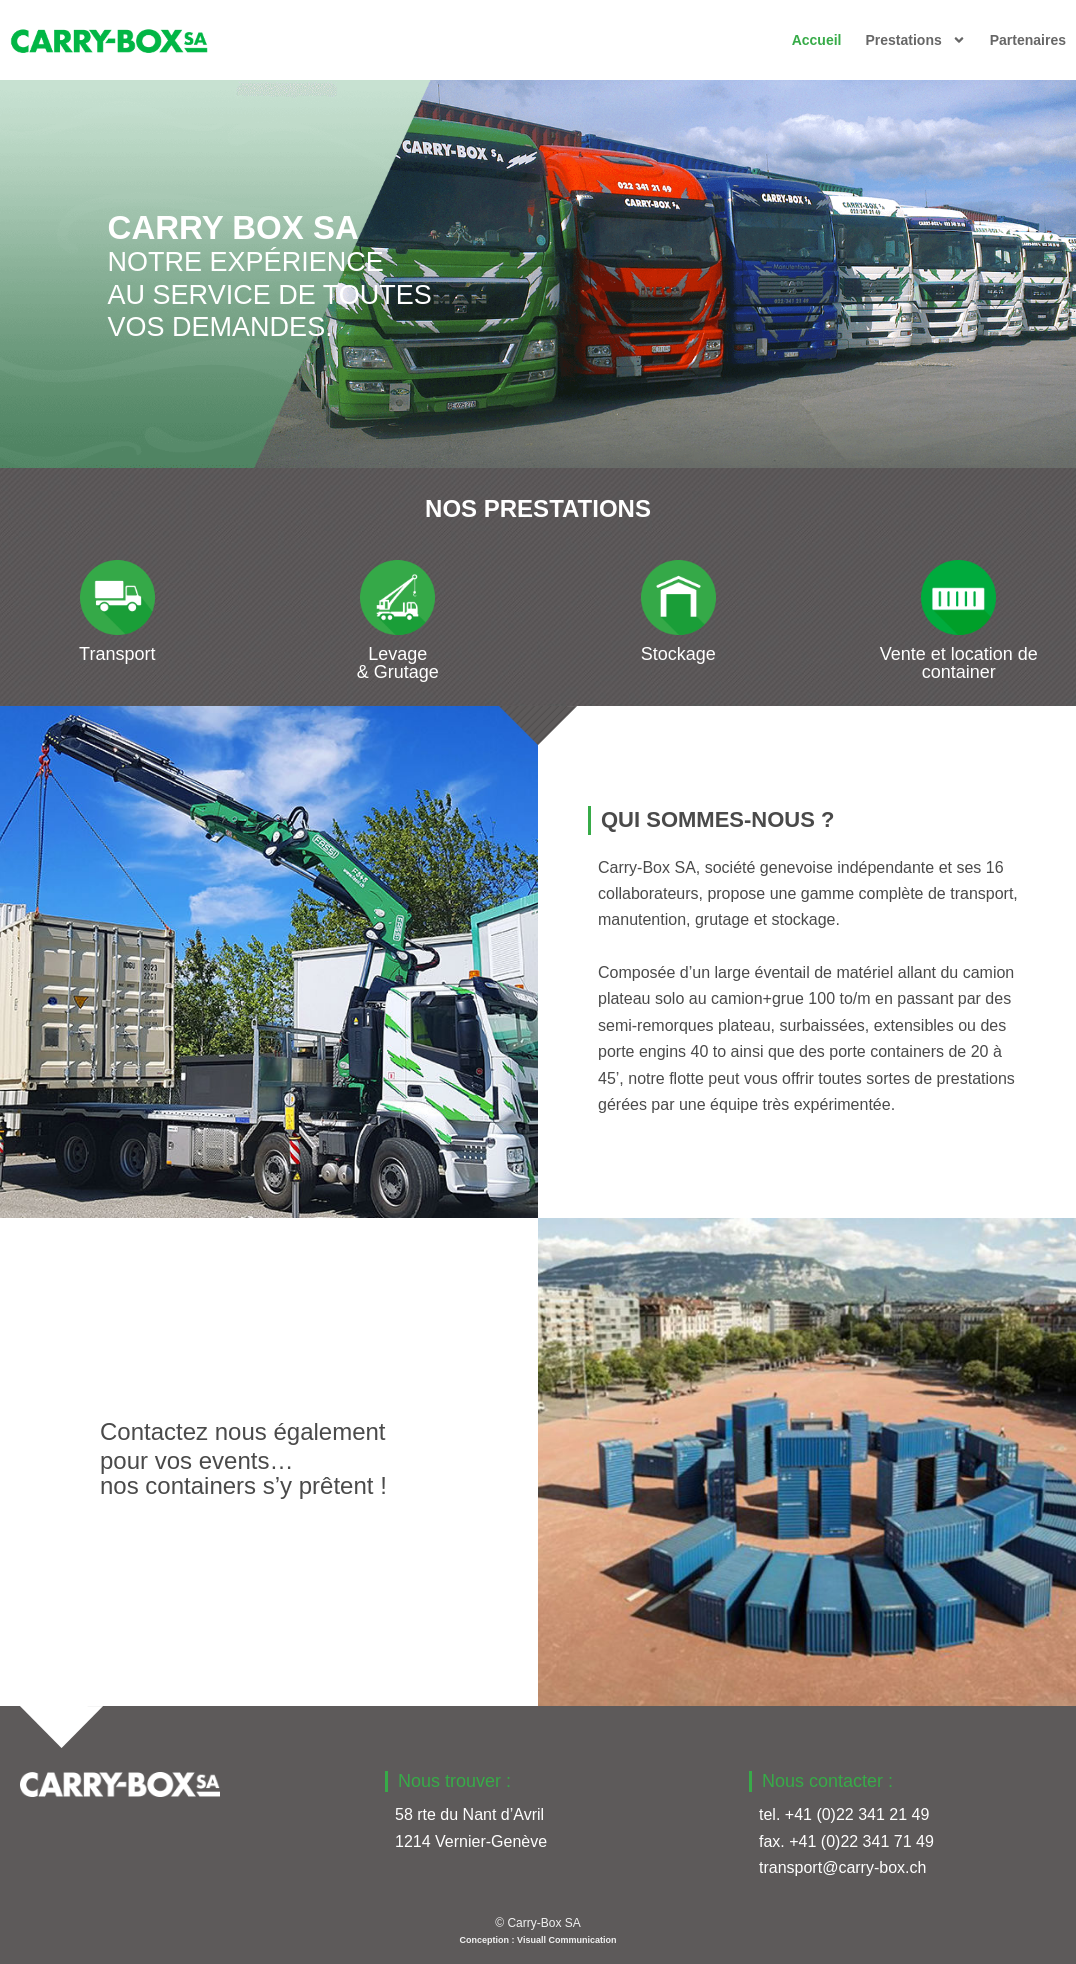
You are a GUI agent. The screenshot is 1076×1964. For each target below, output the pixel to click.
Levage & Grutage (398, 663)
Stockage (678, 654)
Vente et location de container (959, 663)
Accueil (817, 40)
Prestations (915, 40)
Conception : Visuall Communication (538, 1940)
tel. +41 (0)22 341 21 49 (844, 1814)
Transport (117, 654)
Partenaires (1028, 40)
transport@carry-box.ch (842, 1867)
